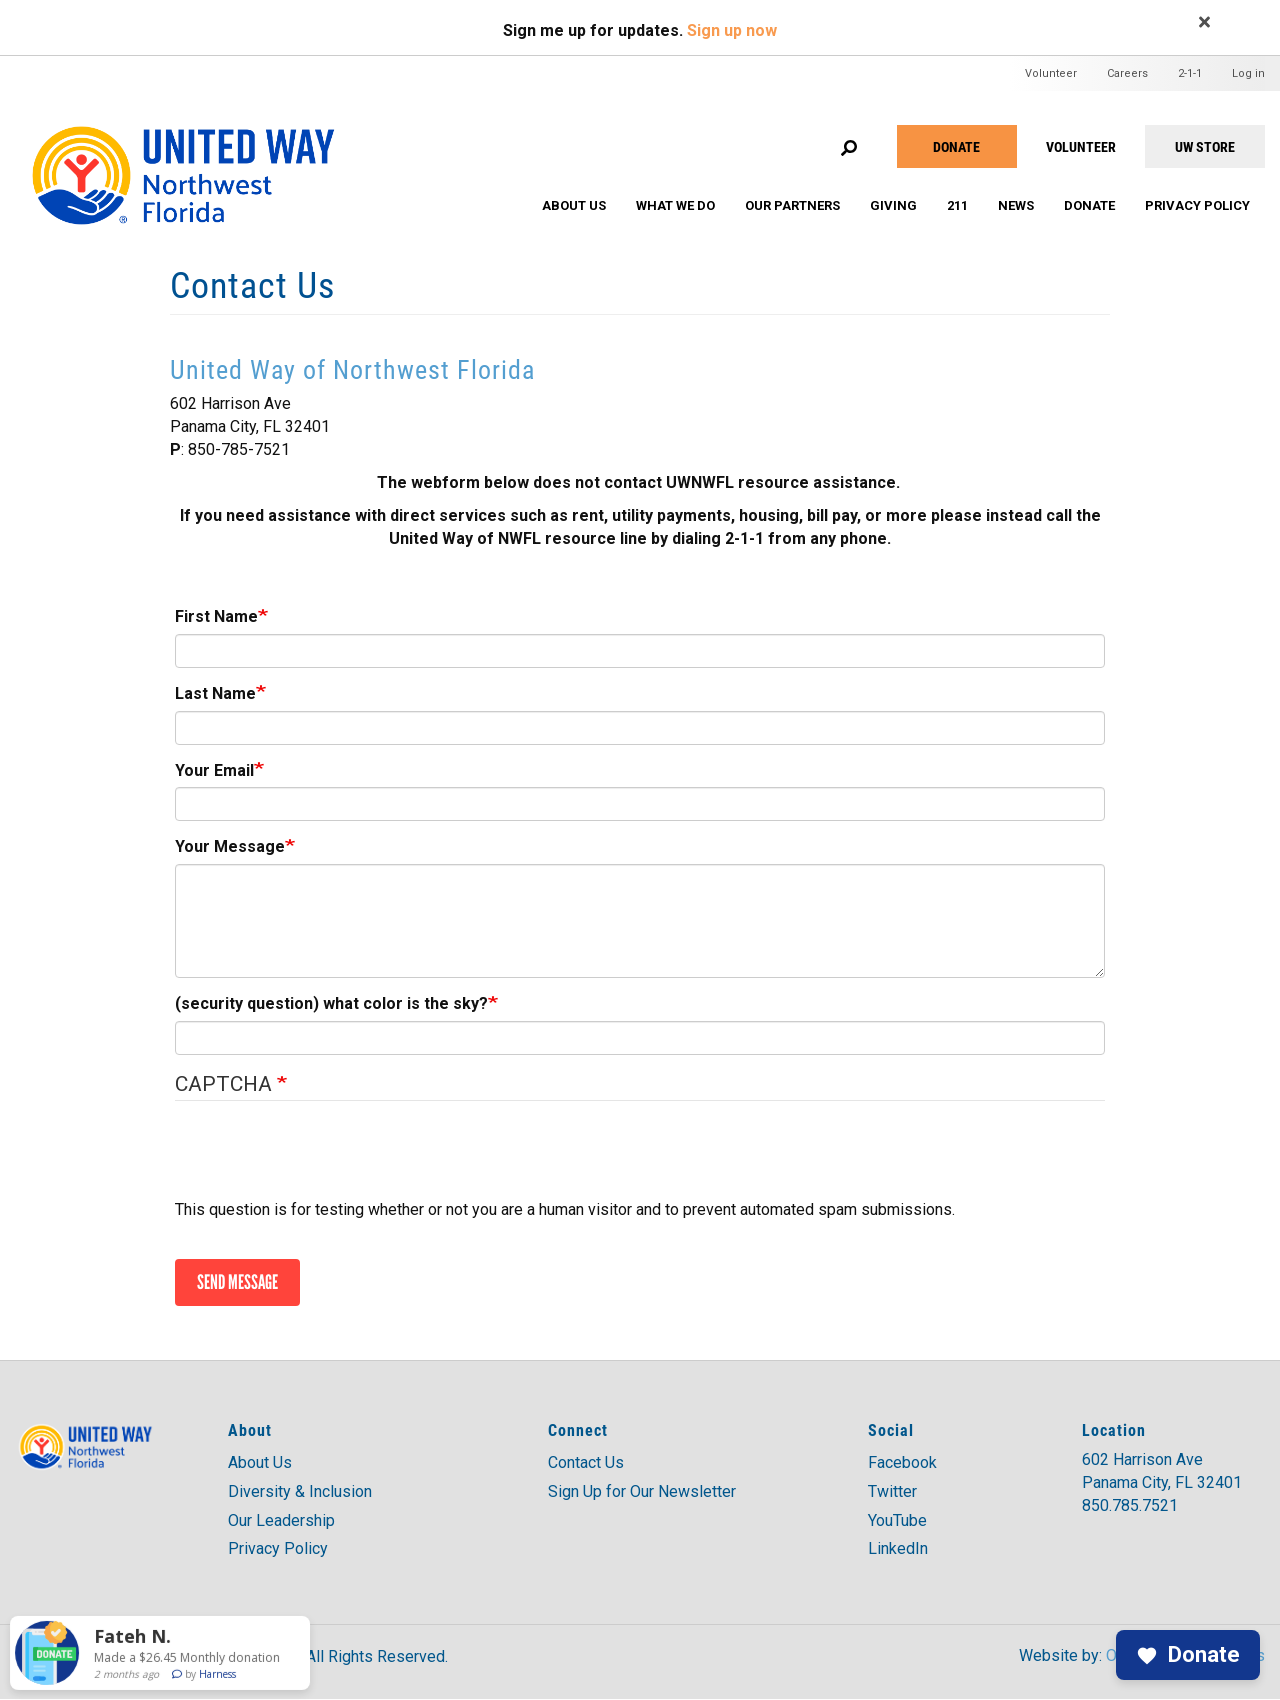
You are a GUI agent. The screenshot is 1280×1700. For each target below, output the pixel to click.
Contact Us (586, 1462)
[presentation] (327, 1160)
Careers (1127, 73)
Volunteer (1051, 73)
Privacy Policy (1197, 205)
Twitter (892, 1491)
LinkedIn (898, 1548)
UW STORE (1205, 146)
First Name (216, 616)
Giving (893, 205)
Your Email (214, 770)
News (1016, 205)
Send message (237, 1282)
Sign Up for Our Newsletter (642, 1491)
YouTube (897, 1520)
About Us (574, 205)
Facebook (902, 1462)
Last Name (215, 693)
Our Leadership (281, 1520)
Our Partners (792, 205)
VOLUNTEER (1081, 146)
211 (957, 205)
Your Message (230, 846)
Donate (956, 146)
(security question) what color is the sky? (331, 1003)
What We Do (675, 205)
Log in (1248, 73)
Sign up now (732, 30)
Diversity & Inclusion (300, 1491)
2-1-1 (1190, 73)
